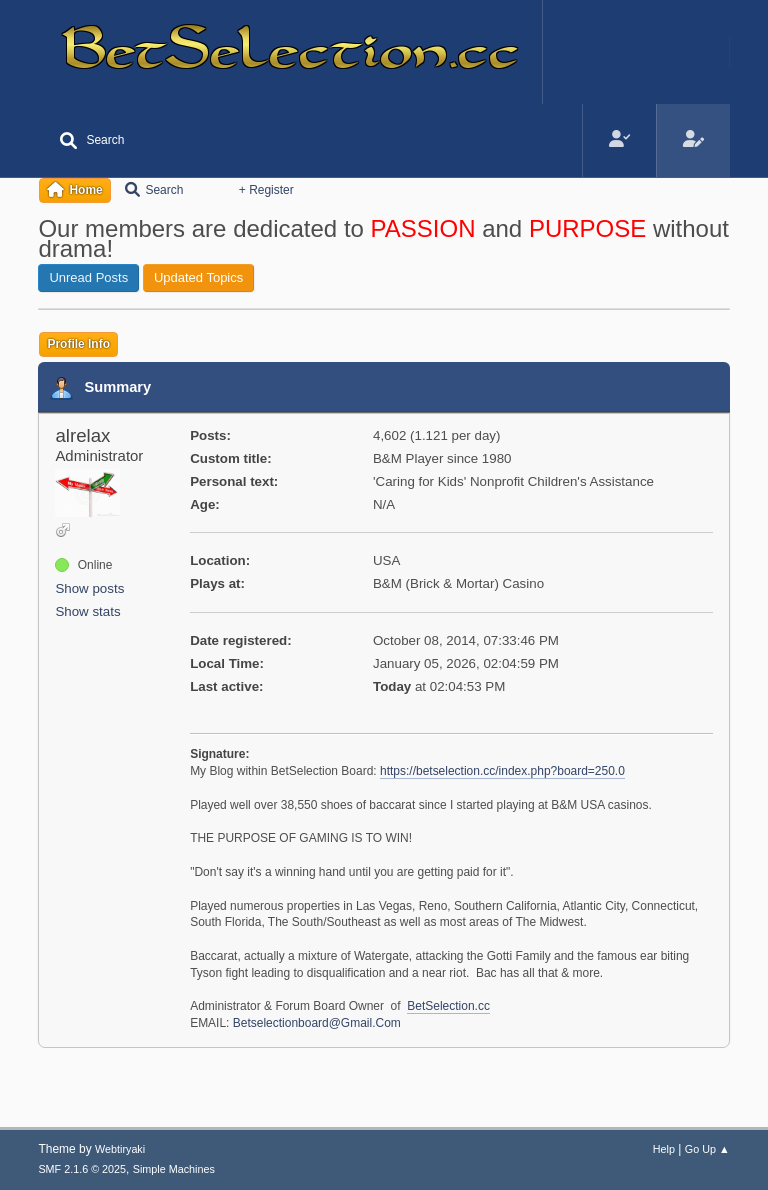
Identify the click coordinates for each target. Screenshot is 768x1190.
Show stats (87, 611)
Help (664, 1149)
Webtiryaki (120, 1149)
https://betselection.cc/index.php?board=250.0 (502, 771)
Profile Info (78, 344)
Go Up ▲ (707, 1149)
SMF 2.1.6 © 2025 (82, 1169)
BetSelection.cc (448, 1006)
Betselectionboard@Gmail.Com (317, 1023)
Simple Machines (174, 1169)
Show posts (89, 588)
